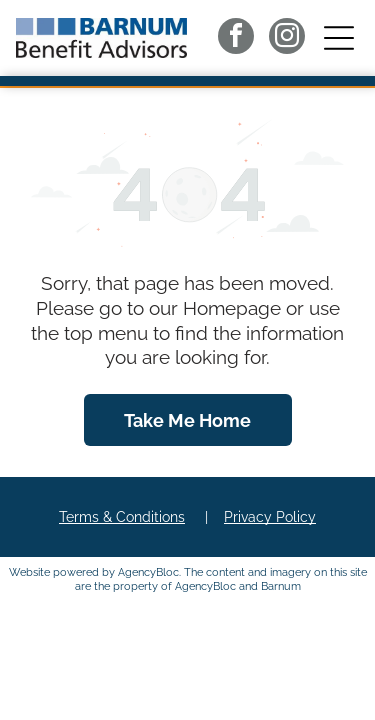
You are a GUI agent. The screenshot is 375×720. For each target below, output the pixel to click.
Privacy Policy (270, 517)
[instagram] (287, 38)
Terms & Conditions (122, 517)
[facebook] (236, 38)
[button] (339, 38)
